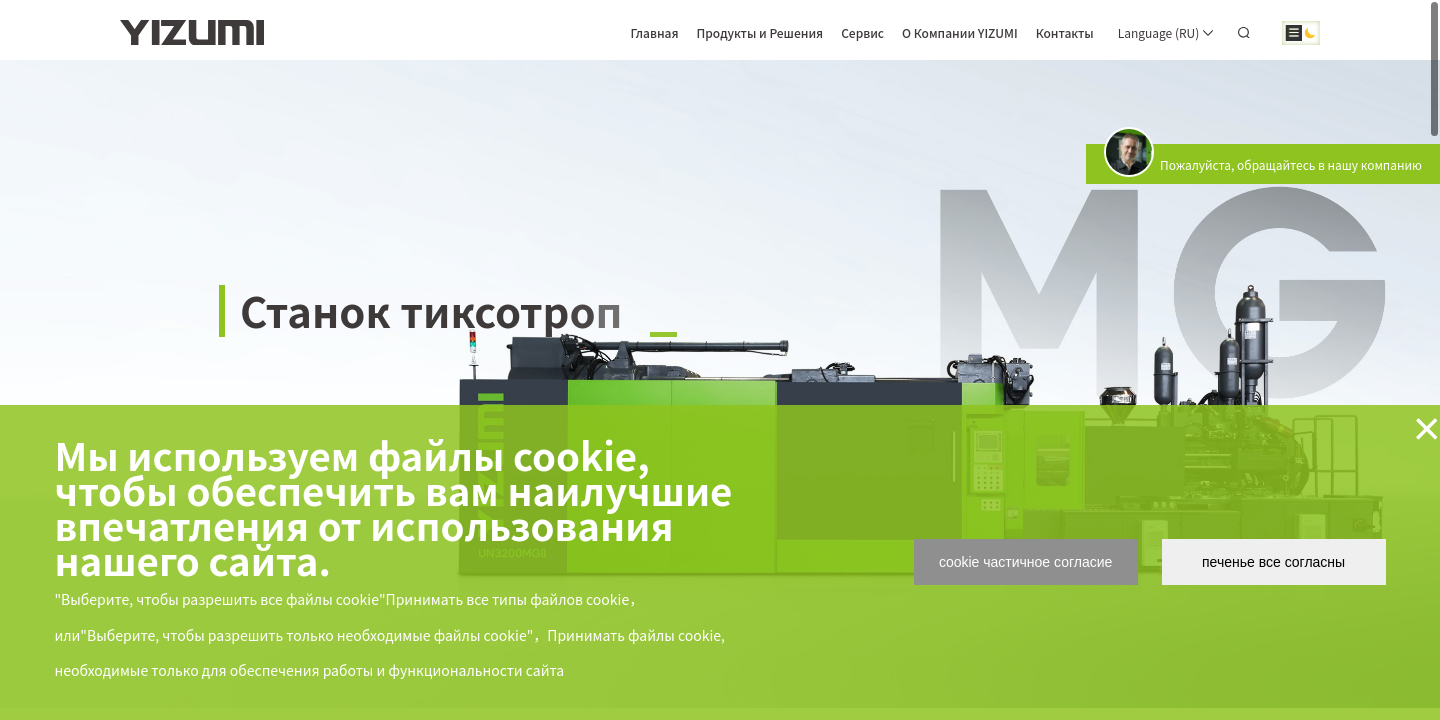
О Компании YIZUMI (960, 32)
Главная (654, 32)
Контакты (1065, 32)
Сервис (862, 32)
